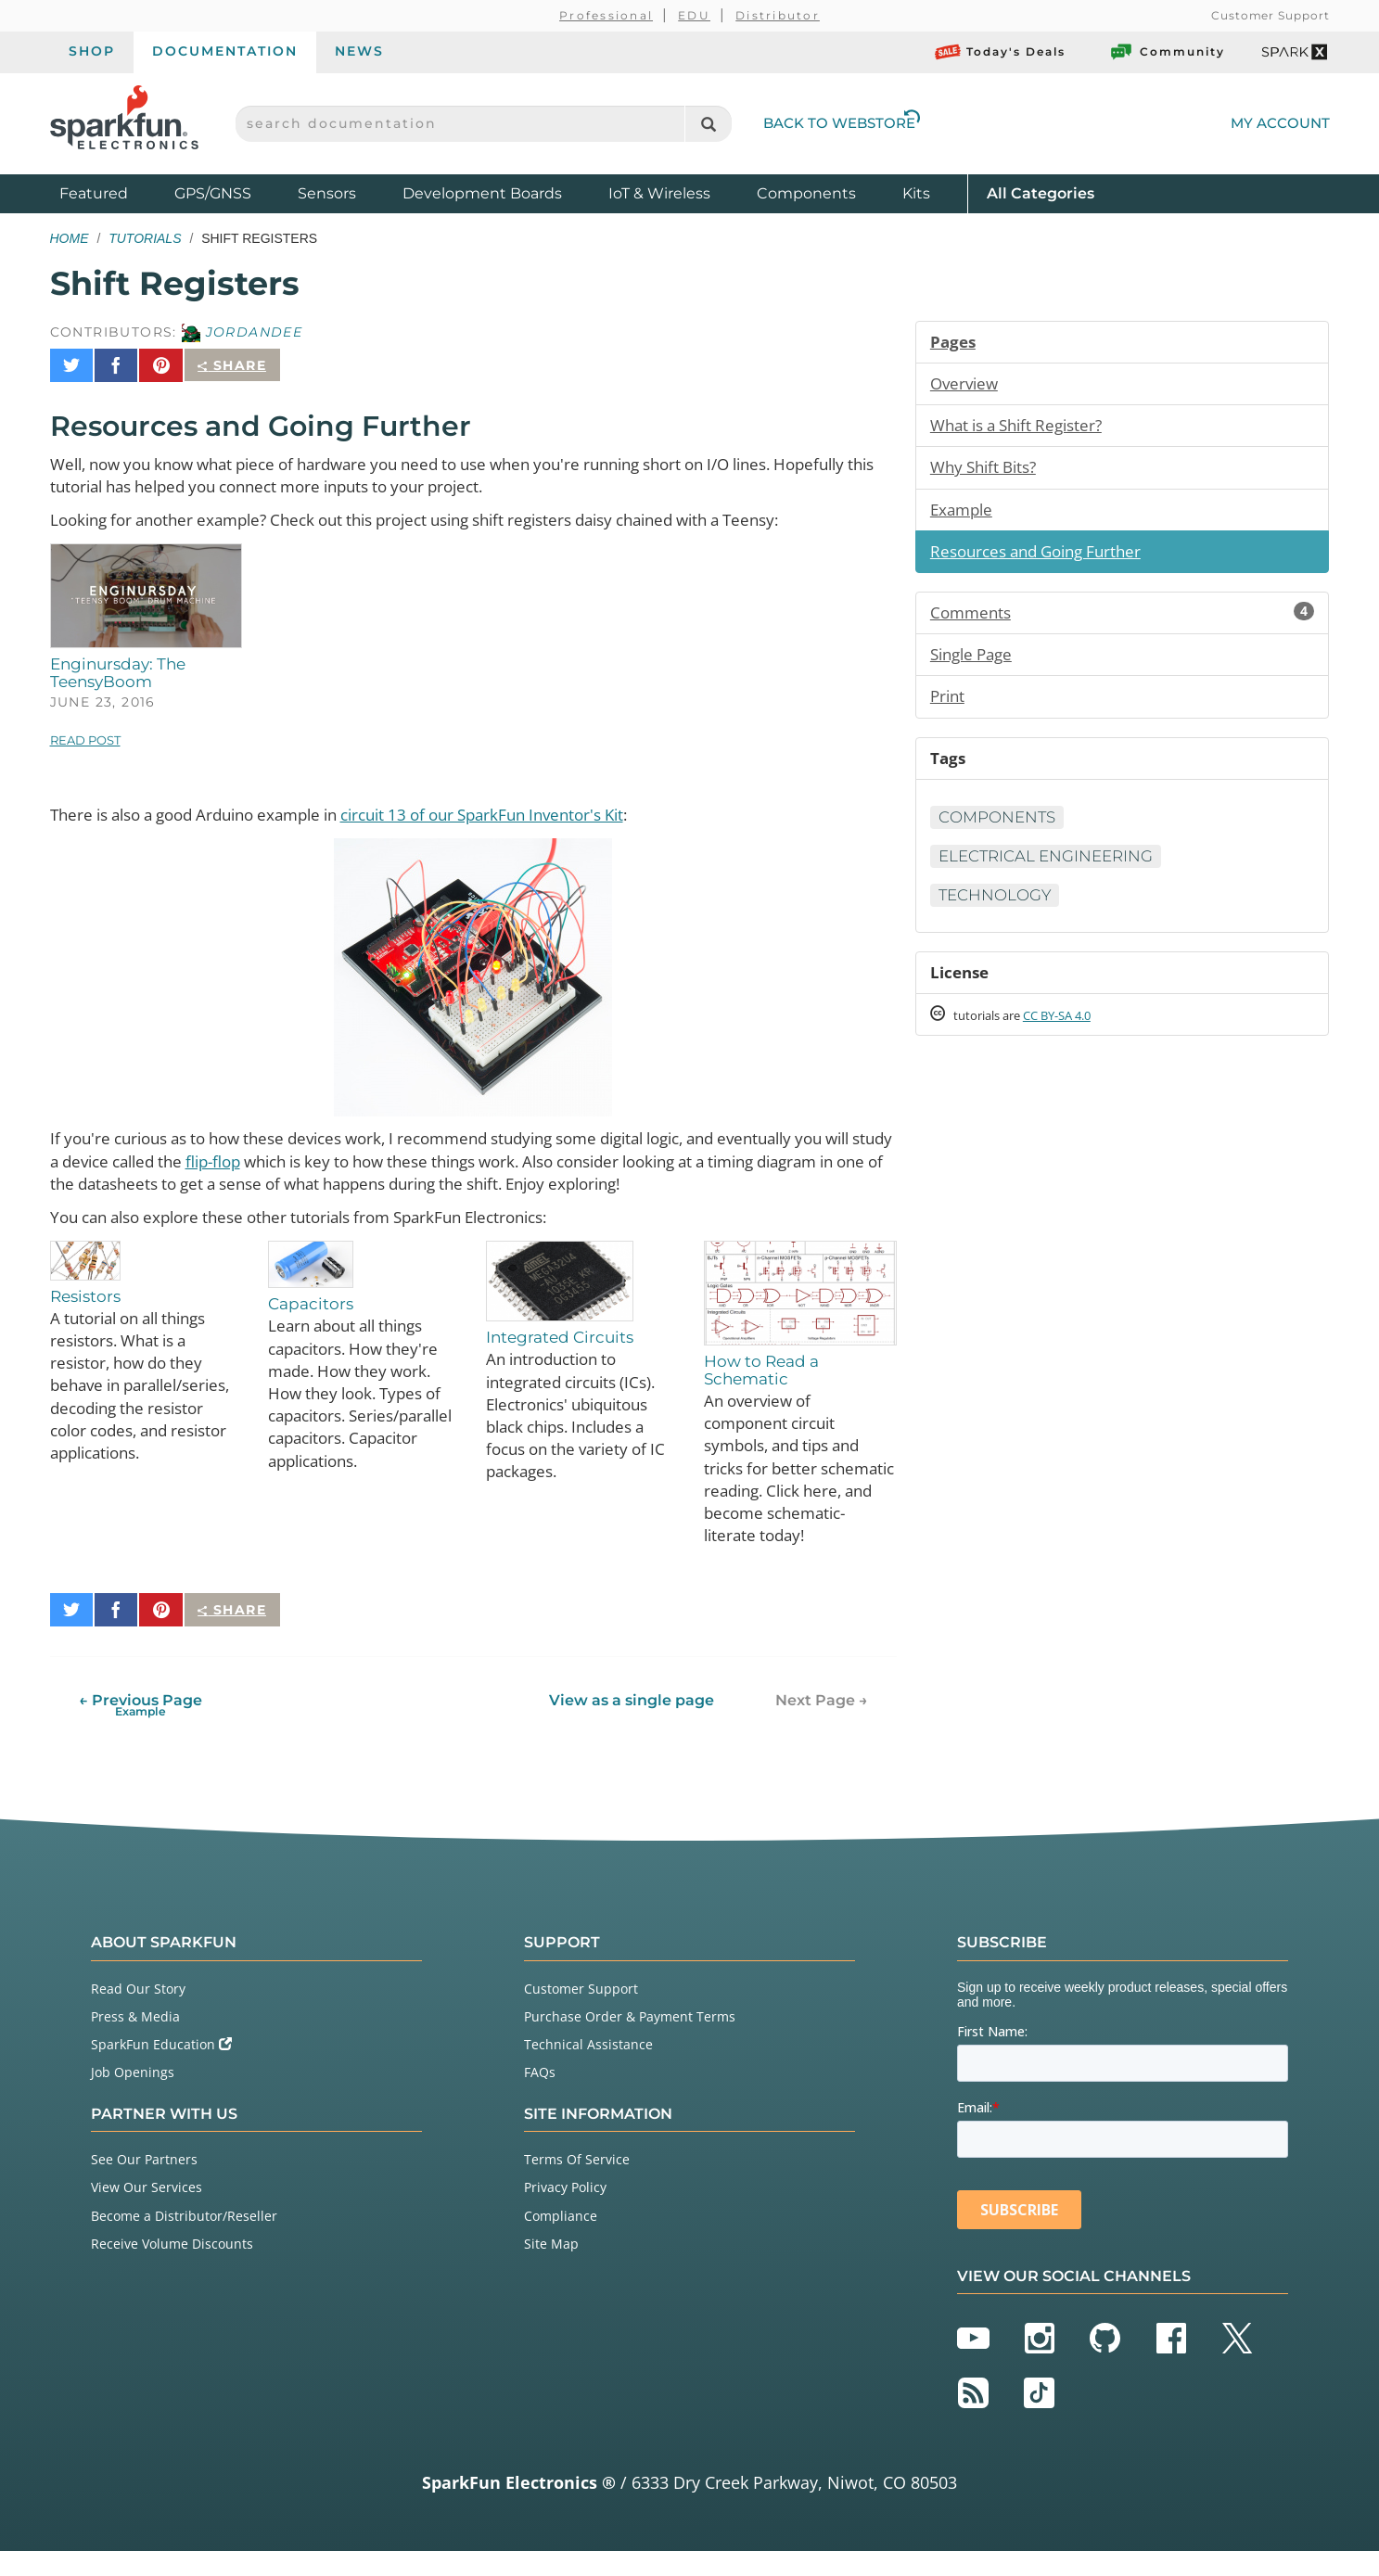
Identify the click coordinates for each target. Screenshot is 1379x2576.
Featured (112, 192)
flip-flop (308, 1157)
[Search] (708, 124)
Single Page (975, 667)
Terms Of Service (577, 2184)
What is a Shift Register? (1023, 429)
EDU (694, 15)
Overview (966, 386)
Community (1166, 52)
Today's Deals (1000, 52)
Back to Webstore (842, 123)
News (359, 51)
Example (963, 516)
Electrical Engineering (1055, 875)
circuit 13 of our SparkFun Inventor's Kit (523, 808)
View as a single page (630, 1725)
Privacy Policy (565, 2213)
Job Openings (132, 2098)
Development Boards (482, 193)
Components (806, 193)
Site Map (551, 2268)
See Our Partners (144, 2184)
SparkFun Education (161, 2069)
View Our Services (146, 2213)
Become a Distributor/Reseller (184, 2241)
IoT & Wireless (659, 193)
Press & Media (135, 2041)
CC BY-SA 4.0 (1074, 1039)
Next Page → (821, 1725)
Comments (1122, 623)
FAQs (539, 2098)
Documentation (225, 51)
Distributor (777, 15)
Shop (92, 51)
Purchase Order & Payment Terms (629, 2041)
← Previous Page (140, 1729)
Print (948, 710)
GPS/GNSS (212, 193)
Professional (606, 15)
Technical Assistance (588, 2069)
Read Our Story (138, 2013)
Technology (1000, 915)
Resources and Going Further (1043, 560)
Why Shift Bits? (988, 473)
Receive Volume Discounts (172, 2268)
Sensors (327, 193)
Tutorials (145, 238)
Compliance (560, 2241)
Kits (916, 193)
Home (69, 238)
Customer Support (1270, 15)
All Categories (1040, 192)
